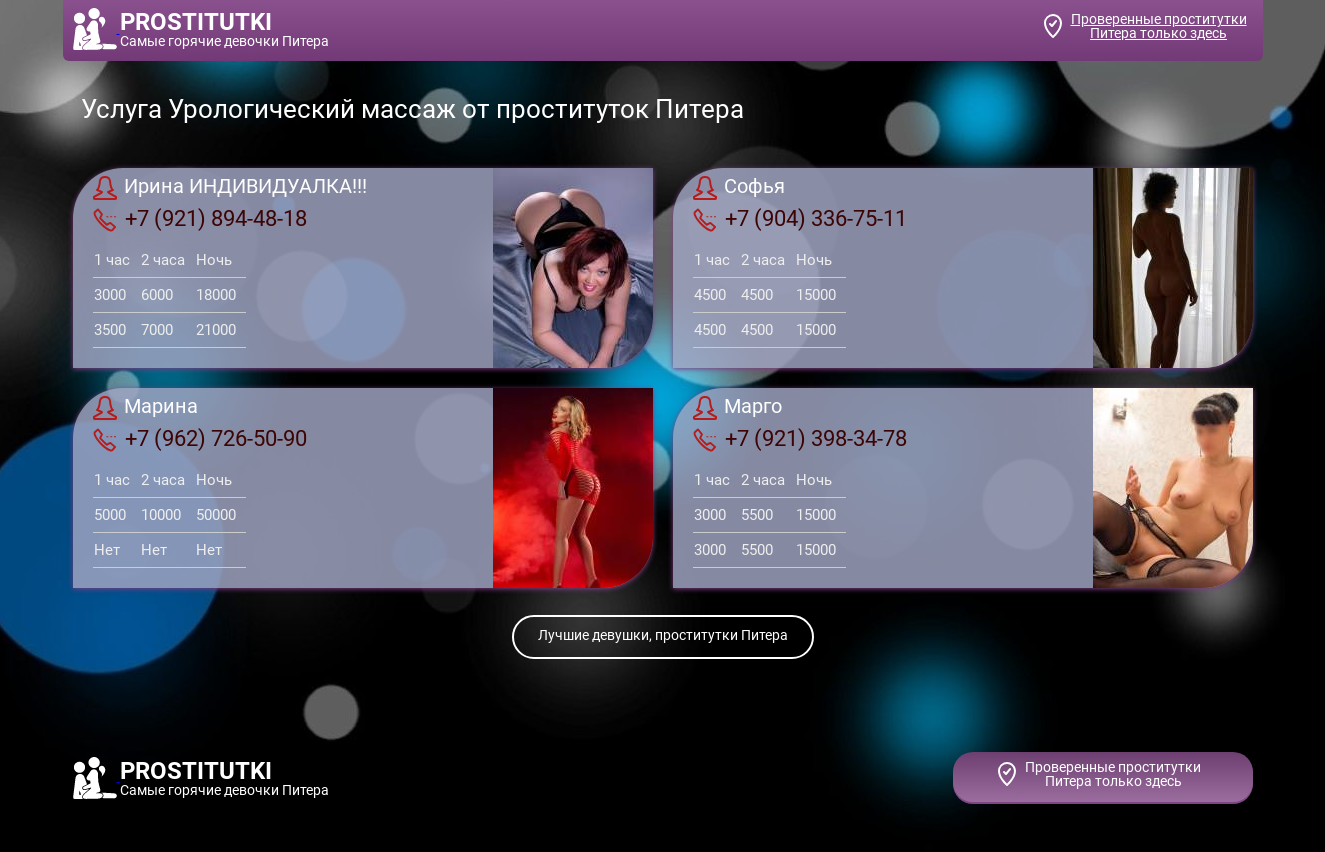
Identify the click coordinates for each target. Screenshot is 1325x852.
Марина (145, 408)
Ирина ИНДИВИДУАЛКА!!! (230, 188)
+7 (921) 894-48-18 (200, 219)
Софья (739, 188)
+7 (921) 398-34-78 (800, 439)
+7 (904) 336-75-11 (800, 219)
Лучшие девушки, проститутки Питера (663, 635)
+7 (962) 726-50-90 (200, 439)
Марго (737, 408)
